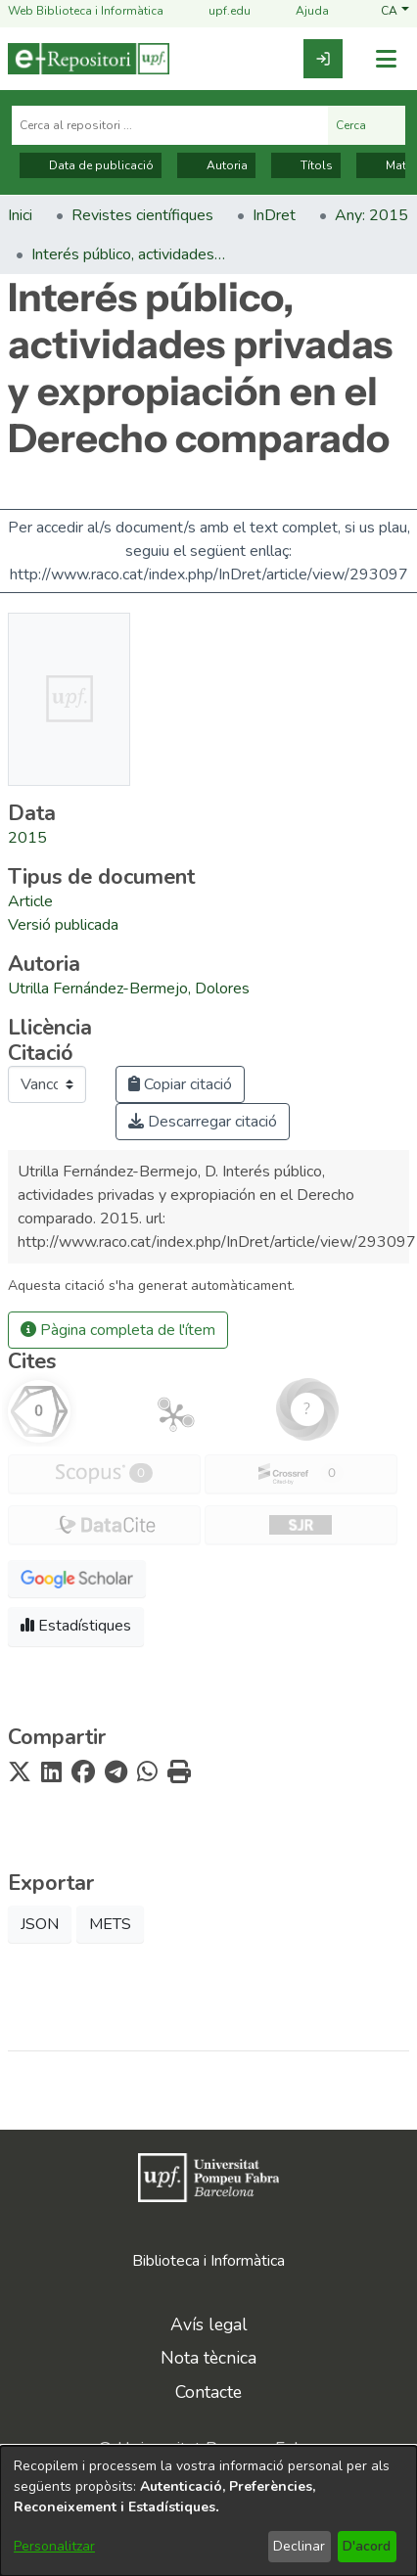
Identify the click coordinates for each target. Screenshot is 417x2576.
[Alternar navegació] (385, 59)
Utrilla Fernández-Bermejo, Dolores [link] (129, 988)
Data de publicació (90, 165)
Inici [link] (20, 215)
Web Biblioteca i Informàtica (85, 11)
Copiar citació (180, 1084)
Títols (306, 165)
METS (110, 1924)
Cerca (366, 125)
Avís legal (209, 2324)
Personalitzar (54, 2546)
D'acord (367, 2546)
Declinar (299, 2546)
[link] (323, 58)
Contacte (208, 2392)
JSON (40, 1924)
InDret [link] (274, 215)
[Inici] (88, 58)
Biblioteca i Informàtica (208, 2261)
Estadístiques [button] (76, 1625)
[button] (395, 11)
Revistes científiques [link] (142, 215)
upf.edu (218, 11)
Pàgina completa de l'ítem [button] (118, 1330)
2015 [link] (27, 838)
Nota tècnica (208, 2357)
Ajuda (300, 11)
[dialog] (208, 2511)
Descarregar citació (202, 1121)
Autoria (216, 165)
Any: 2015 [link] (371, 215)
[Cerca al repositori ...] (170, 125)
